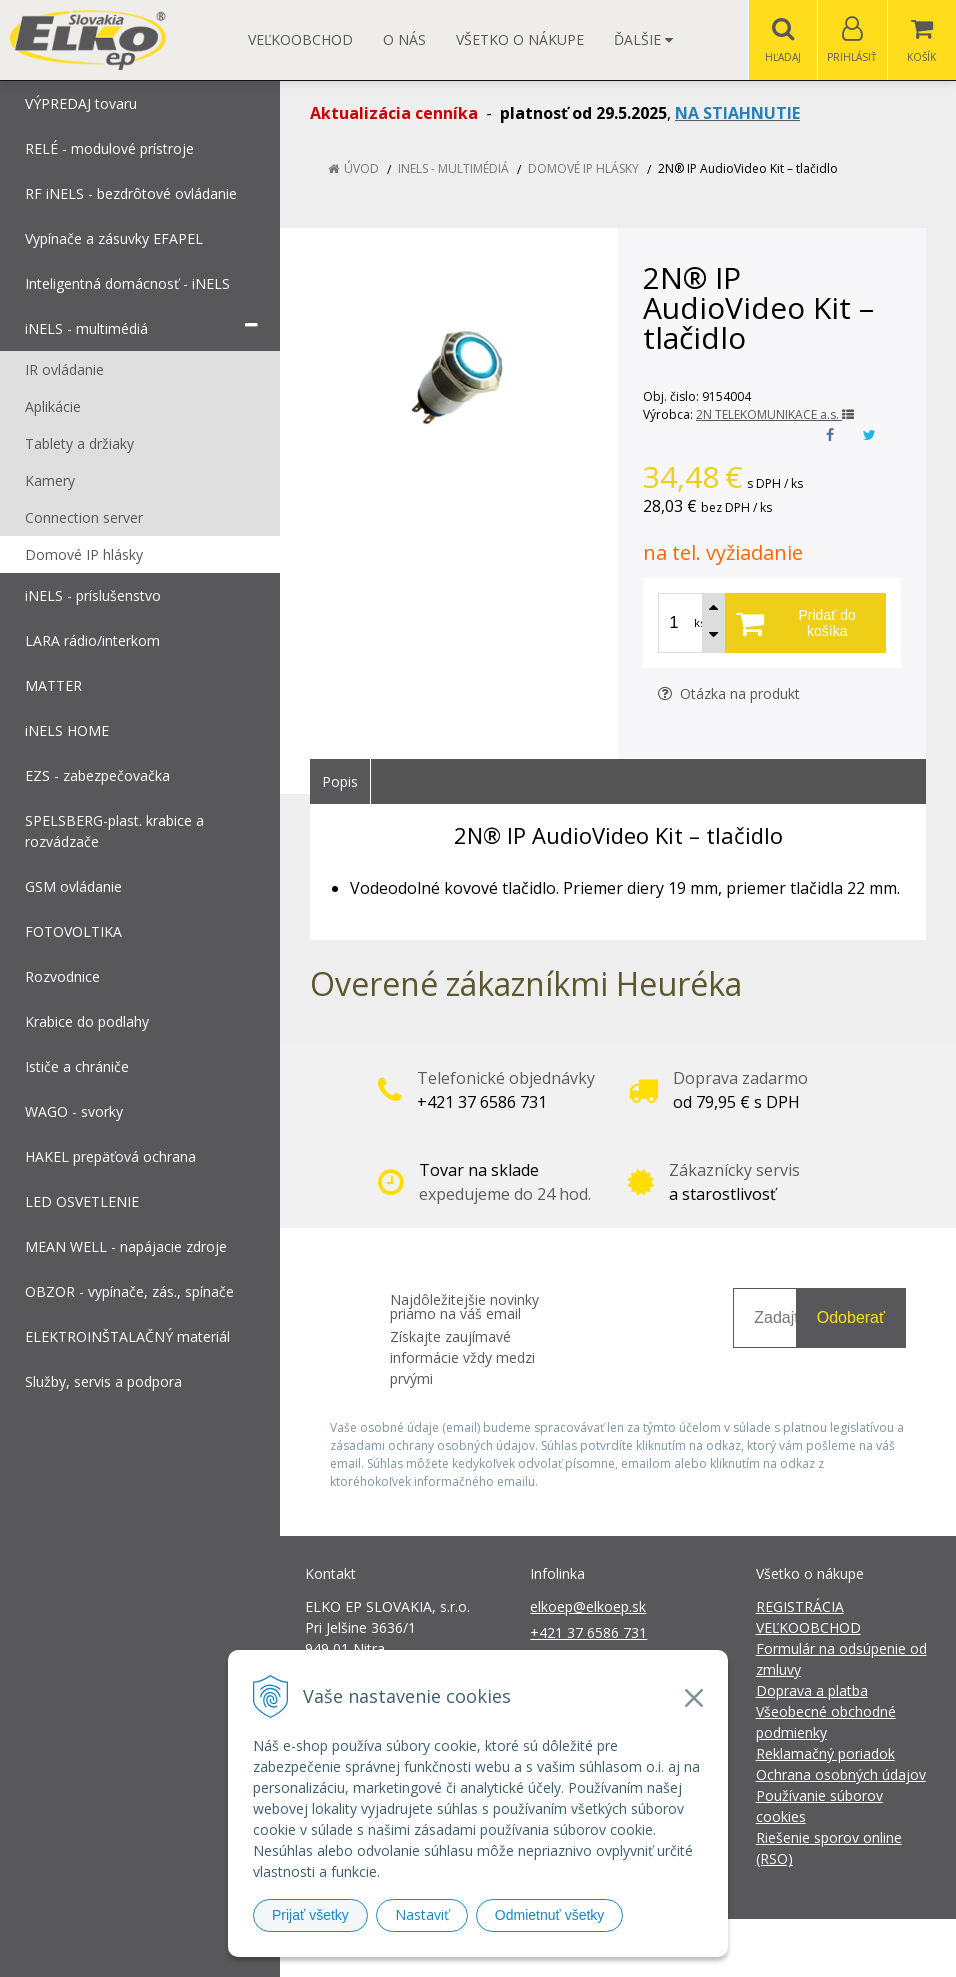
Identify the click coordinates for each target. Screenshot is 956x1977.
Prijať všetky (310, 1915)
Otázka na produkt (729, 693)
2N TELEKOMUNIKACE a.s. (775, 414)
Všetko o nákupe (520, 39)
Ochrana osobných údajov (841, 1774)
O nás (404, 39)
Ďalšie (643, 39)
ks (699, 622)
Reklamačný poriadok (825, 1753)
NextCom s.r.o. (837, 1947)
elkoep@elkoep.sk (588, 1606)
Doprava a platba (812, 1690)
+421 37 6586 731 (588, 1632)
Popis (340, 781)
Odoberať (851, 1317)
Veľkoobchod (300, 39)
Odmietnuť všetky (550, 1915)
